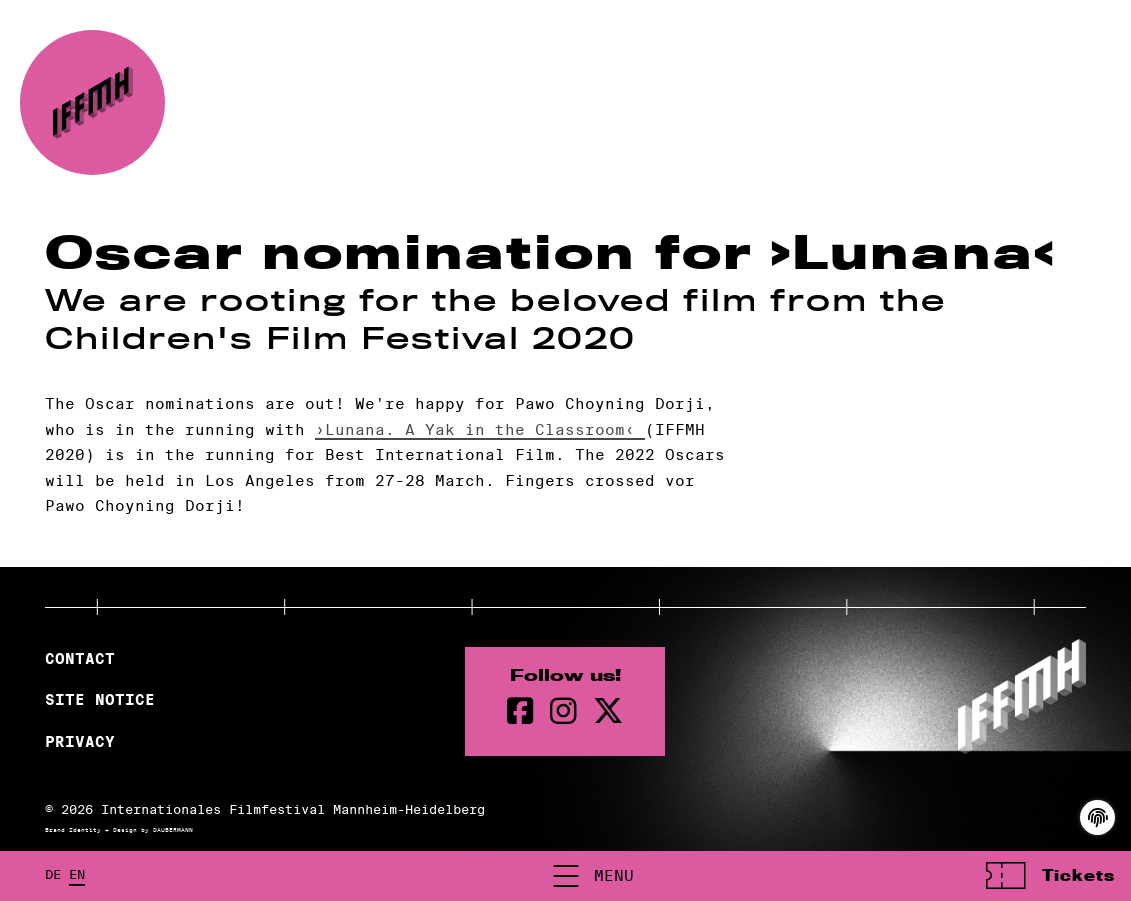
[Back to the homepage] (92, 102)
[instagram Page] (563, 711)
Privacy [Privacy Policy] (80, 742)
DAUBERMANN (173, 830)
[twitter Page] (608, 711)
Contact (80, 659)
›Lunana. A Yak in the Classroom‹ (480, 429)
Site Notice (100, 700)
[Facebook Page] (520, 711)
